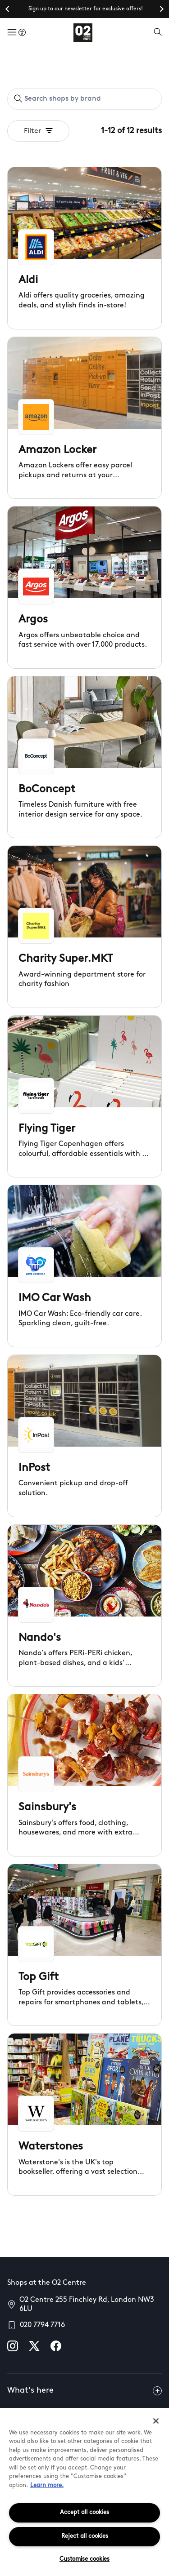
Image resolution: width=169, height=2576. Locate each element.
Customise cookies (84, 2559)
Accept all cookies (84, 2512)
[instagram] (12, 2346)
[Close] (156, 2421)
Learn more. (47, 2485)
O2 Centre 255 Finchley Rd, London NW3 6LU (86, 2304)
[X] (34, 2346)
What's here (84, 2390)
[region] (84, 2492)
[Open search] (158, 33)
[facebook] (55, 2346)
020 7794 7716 (42, 2325)
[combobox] (84, 99)
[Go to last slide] (7, 9)
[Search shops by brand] (89, 98)
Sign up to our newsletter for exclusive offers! (85, 9)
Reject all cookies (84, 2536)
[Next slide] (161, 9)
